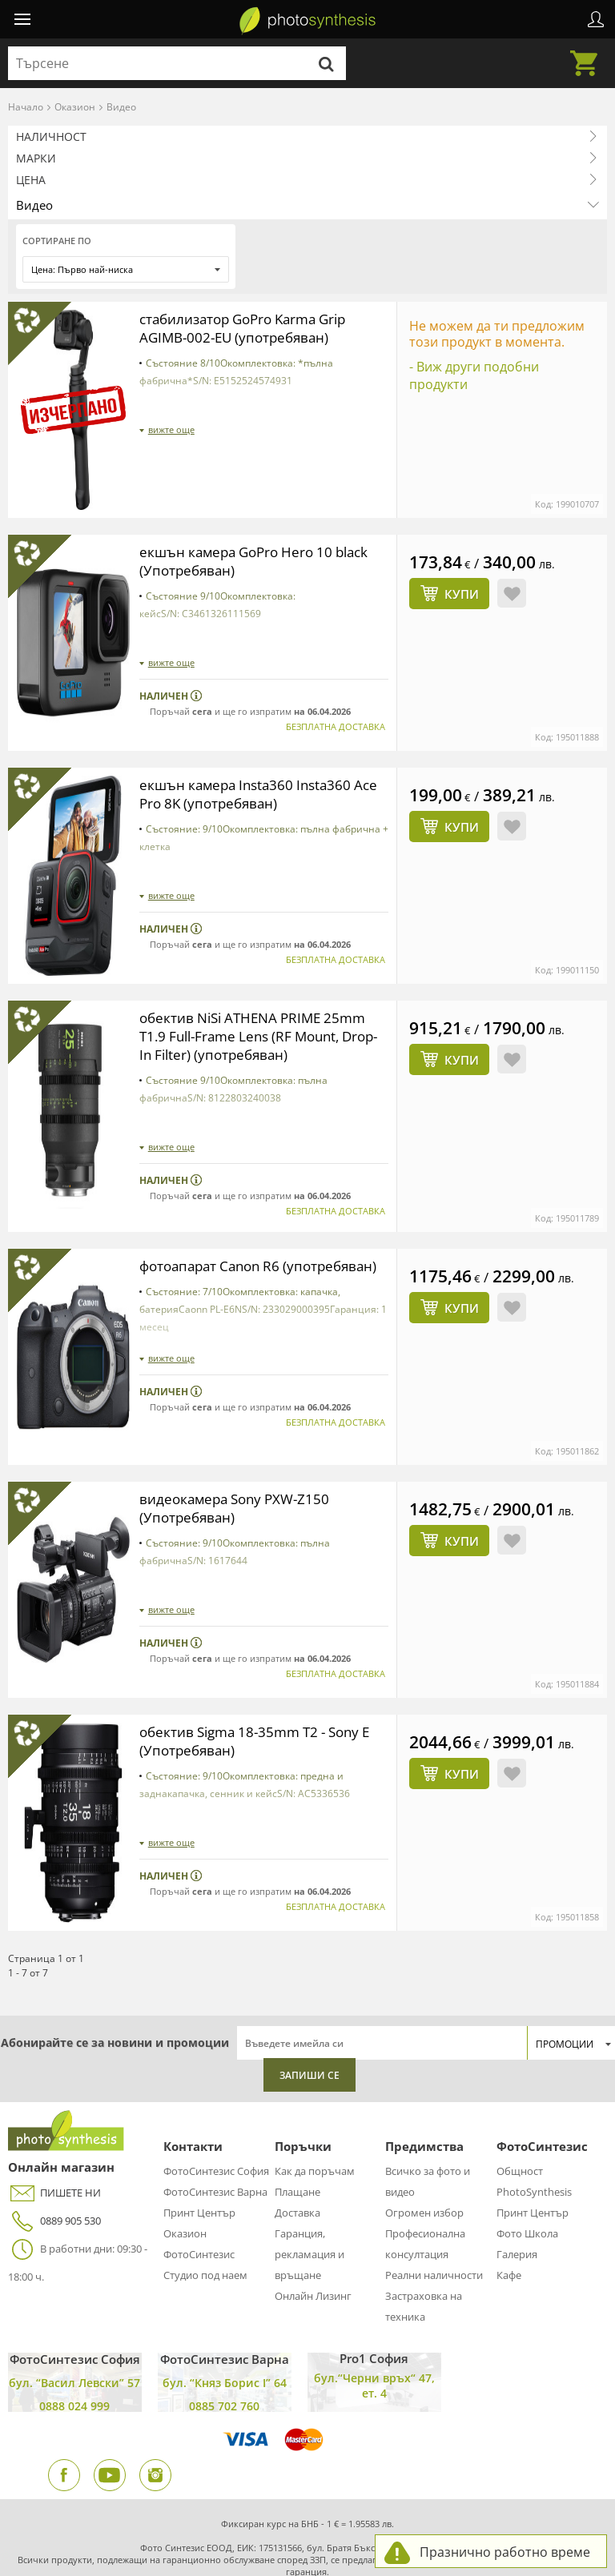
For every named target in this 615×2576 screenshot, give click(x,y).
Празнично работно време (505, 2552)
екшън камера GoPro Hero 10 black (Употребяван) (261, 497)
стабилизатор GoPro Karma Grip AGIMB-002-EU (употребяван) (250, 328)
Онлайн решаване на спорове (366, 2544)
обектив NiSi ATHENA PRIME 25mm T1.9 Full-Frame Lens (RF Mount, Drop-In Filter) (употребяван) (259, 965)
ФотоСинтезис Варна (215, 2112)
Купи (461, 530)
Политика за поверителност (233, 2544)
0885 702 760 (224, 2325)
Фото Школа (527, 2153)
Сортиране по (56, 241)
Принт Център (199, 2132)
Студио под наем (205, 2195)
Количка (588, 53)
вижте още (171, 429)
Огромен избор (424, 2132)
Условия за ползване (120, 2544)
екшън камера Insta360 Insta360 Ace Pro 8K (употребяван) (250, 726)
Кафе (508, 2195)
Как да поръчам (315, 2091)
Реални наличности (434, 2195)
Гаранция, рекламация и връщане (309, 2174)
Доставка (297, 2132)
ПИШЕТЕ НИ (54, 2113)
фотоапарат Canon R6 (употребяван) (214, 1204)
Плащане (297, 2112)
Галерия (516, 2174)
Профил (596, 19)
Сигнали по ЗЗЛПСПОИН (312, 2562)
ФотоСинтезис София (216, 2091)
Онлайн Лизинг (313, 2216)
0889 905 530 (54, 2141)
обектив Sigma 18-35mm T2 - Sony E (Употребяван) (263, 1664)
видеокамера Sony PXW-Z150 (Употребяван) (239, 1434)
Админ (54, 2544)
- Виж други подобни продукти (474, 375)
